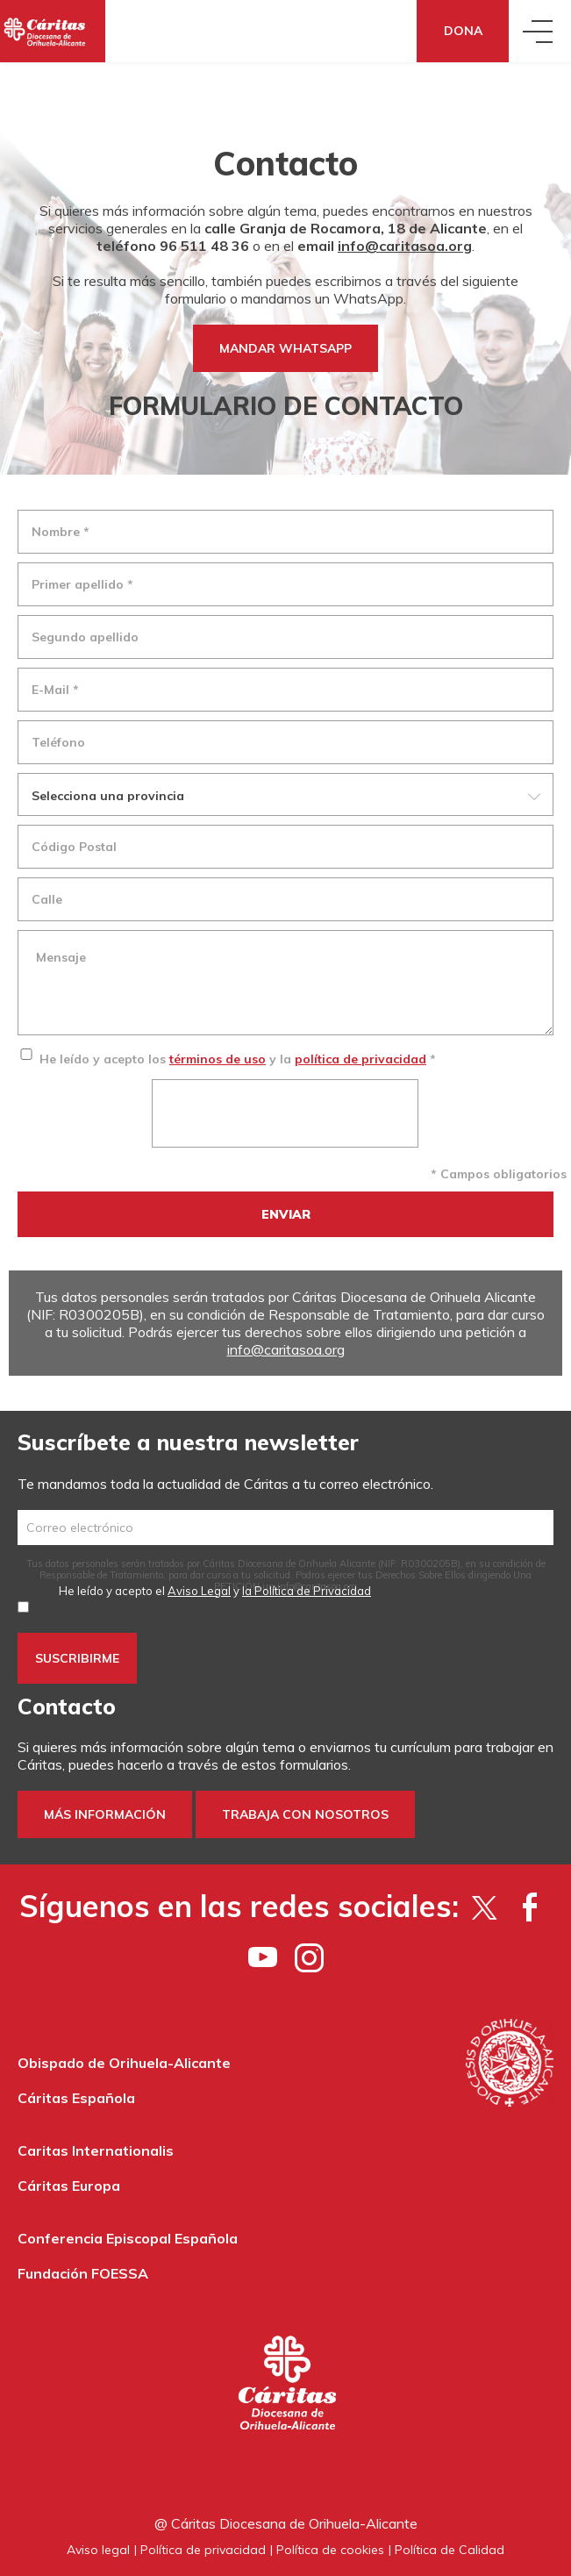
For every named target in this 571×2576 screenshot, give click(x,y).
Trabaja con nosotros (305, 1814)
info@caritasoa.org (405, 245)
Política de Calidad (449, 2550)
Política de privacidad (203, 2550)
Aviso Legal (199, 1591)
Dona (463, 31)
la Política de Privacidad (306, 1591)
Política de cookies (330, 2550)
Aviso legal (98, 2550)
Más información (105, 1814)
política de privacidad (360, 1059)
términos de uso (217, 1059)
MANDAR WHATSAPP (285, 348)
